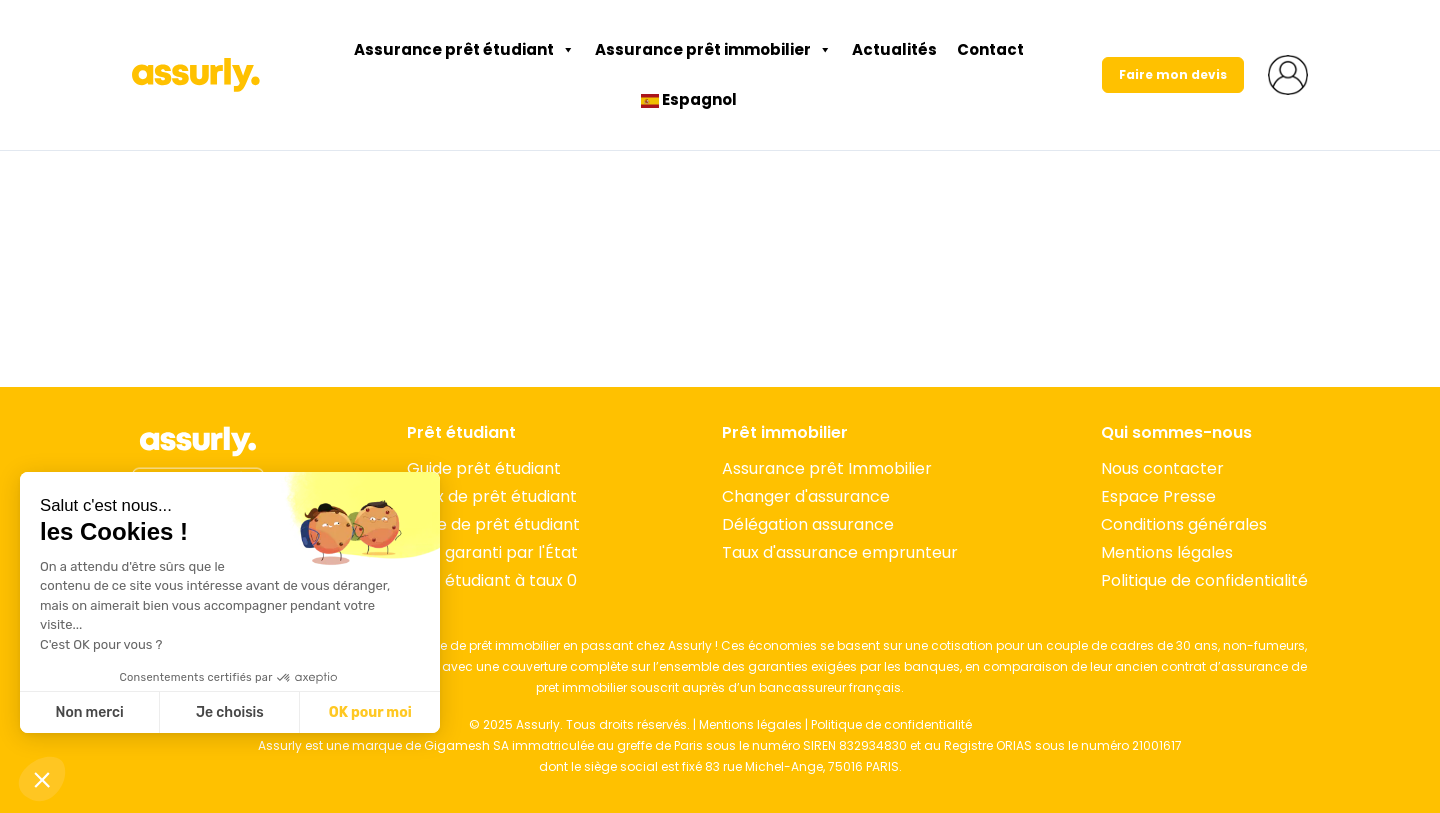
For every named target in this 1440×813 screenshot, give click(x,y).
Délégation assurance (808, 524)
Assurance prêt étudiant (464, 50)
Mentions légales (1167, 552)
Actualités (894, 49)
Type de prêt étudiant (493, 524)
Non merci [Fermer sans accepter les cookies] (89, 712)
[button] (42, 779)
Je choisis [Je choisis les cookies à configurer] (230, 712)
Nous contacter (1162, 468)
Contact (990, 49)
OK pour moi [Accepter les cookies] (370, 712)
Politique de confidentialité (1204, 580)
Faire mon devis (1173, 74)
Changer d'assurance (806, 496)
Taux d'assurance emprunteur (840, 552)
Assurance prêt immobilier (713, 50)
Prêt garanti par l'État (492, 552)
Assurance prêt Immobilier (827, 468)
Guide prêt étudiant (484, 468)
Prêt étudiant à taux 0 (492, 580)
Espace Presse (1158, 496)
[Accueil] (198, 441)
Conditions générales (1184, 524)
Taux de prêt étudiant (492, 496)
